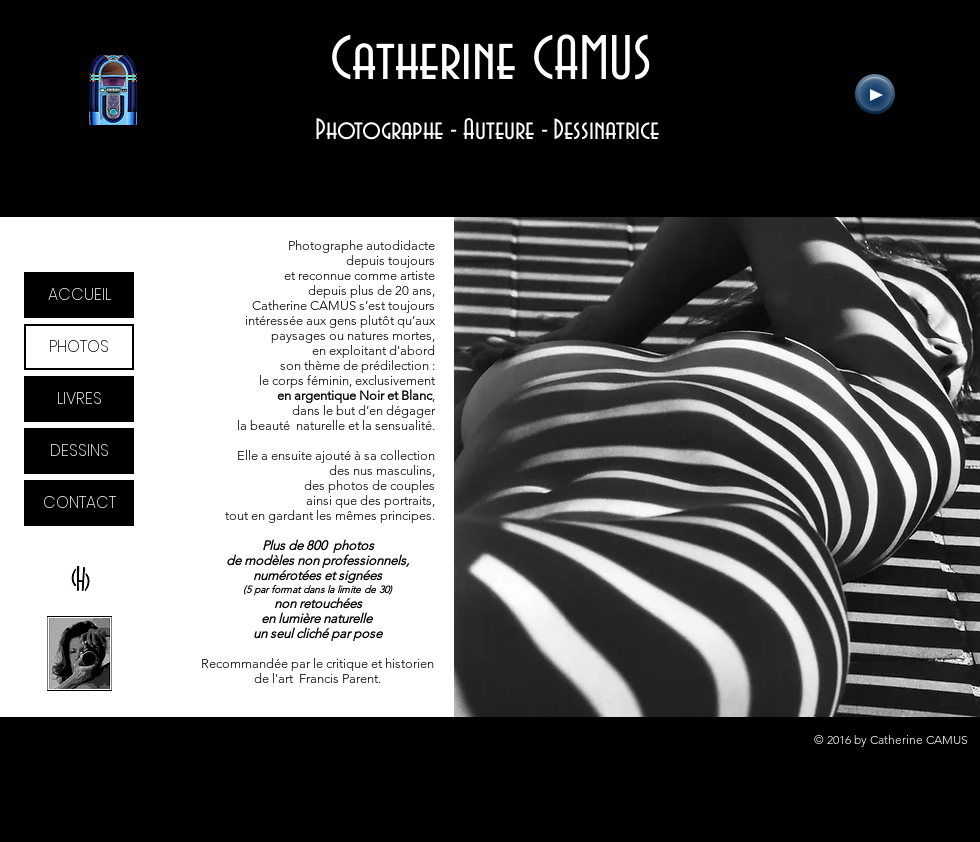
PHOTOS (79, 346)
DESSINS (79, 450)
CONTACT (79, 502)
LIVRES (79, 398)
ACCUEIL (79, 294)
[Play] (875, 94)
